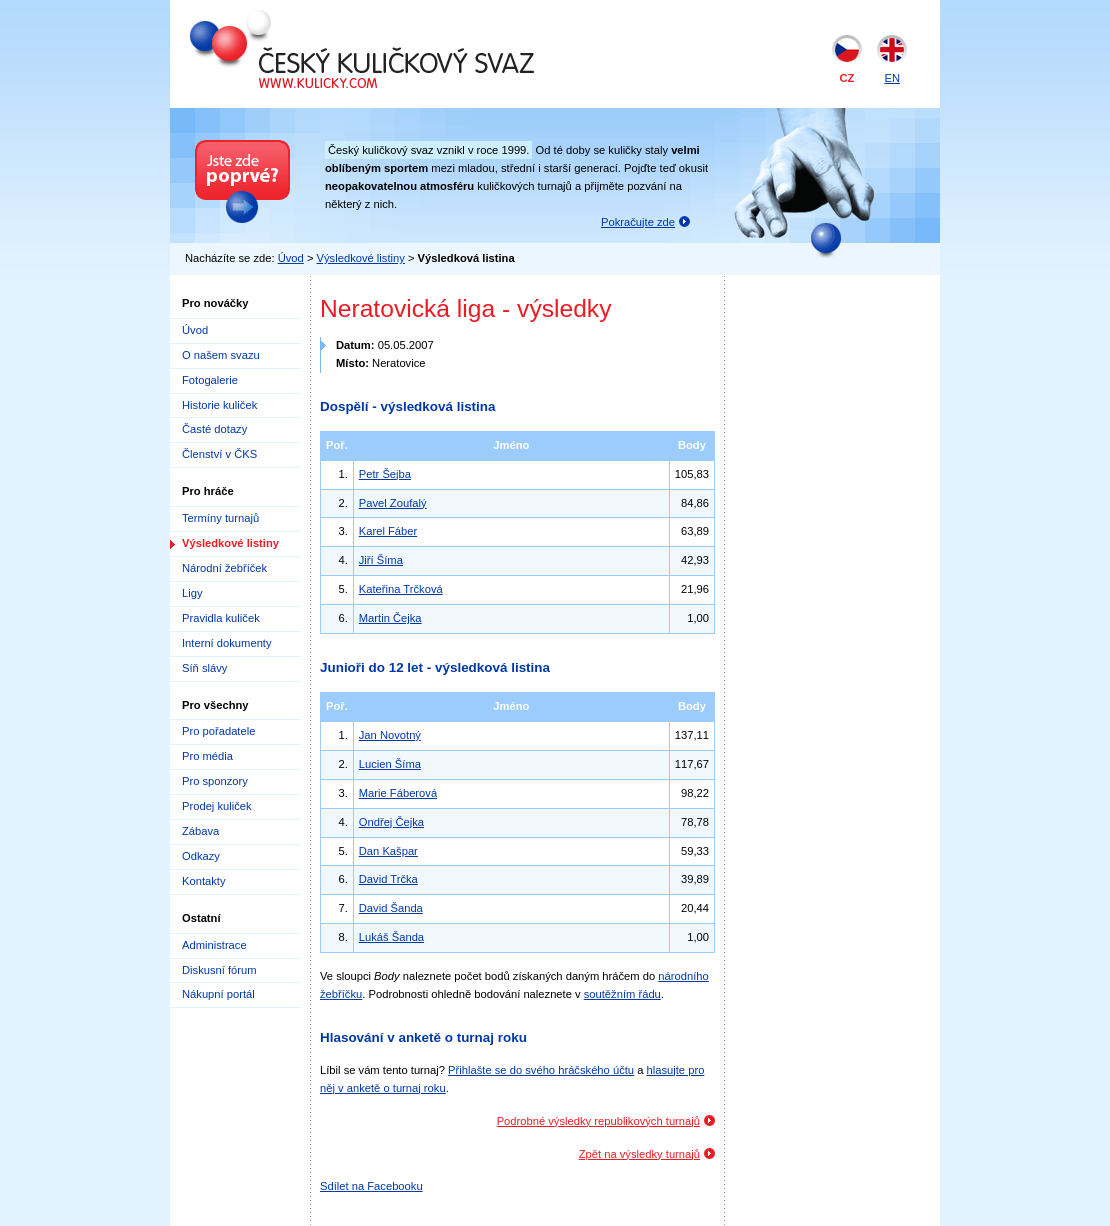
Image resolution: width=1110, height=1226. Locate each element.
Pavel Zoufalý (393, 503)
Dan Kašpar (388, 851)
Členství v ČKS (219, 454)
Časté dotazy (214, 429)
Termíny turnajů (220, 518)
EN (892, 78)
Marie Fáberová (398, 793)
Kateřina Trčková (401, 589)
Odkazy (201, 856)
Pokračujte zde (638, 222)
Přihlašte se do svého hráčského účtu (541, 1070)
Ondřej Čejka (391, 822)
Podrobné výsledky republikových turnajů (598, 1121)
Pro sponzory (215, 781)
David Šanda (391, 908)
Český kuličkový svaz (281, 18)
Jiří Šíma (381, 560)
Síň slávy (204, 668)
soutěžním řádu (622, 994)
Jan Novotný (390, 735)
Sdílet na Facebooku (371, 1186)
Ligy (192, 593)
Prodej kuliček (217, 806)
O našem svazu (221, 355)
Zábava (200, 831)
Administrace (214, 945)
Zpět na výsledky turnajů (639, 1154)
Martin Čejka (390, 618)
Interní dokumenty (227, 643)
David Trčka (388, 879)
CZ (847, 78)
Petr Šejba (385, 474)
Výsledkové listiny (361, 258)
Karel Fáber (388, 531)
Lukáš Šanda (391, 937)
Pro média (207, 756)
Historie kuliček (219, 405)
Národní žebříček (224, 568)
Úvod (291, 258)
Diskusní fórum (219, 970)
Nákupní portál (218, 994)
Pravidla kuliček (221, 618)
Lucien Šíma (390, 764)
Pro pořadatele (218, 731)
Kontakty (204, 881)
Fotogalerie (210, 380)
